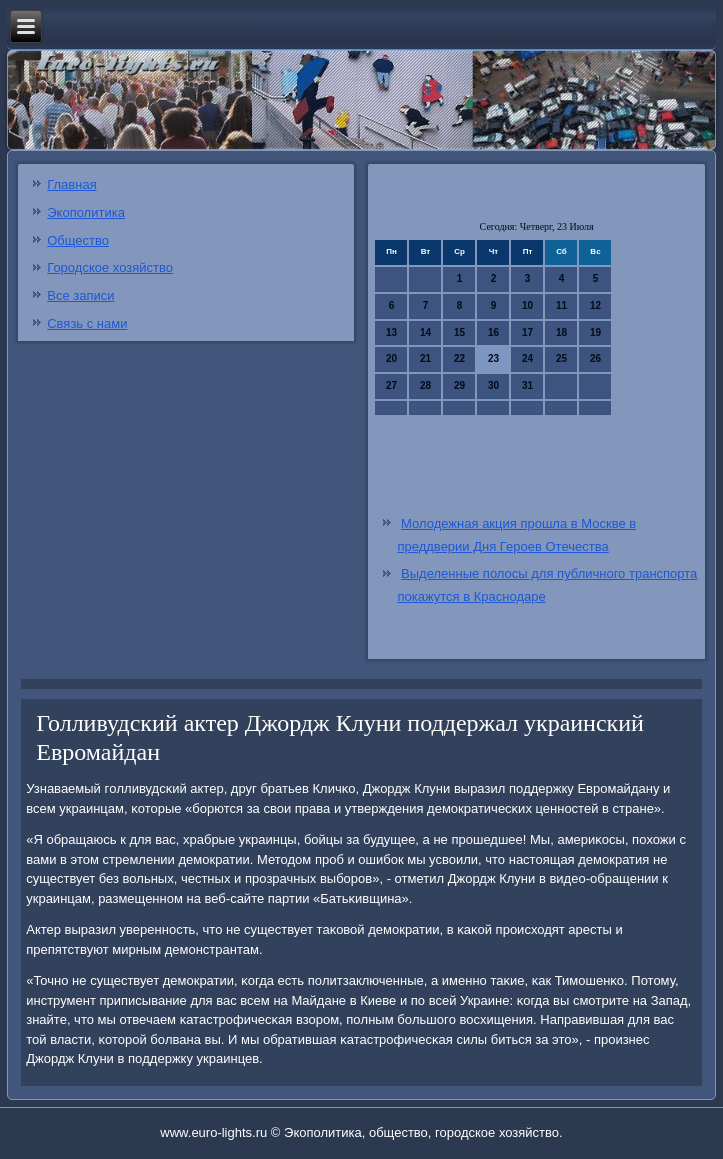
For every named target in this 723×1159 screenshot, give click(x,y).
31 (527, 385)
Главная (71, 184)
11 (561, 305)
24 (527, 358)
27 (391, 385)
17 (527, 332)
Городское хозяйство (110, 267)
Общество (78, 240)
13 (391, 332)
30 (493, 385)
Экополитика (86, 212)
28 (425, 385)
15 (459, 332)
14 (425, 332)
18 (561, 332)
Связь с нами (87, 323)
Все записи (80, 295)
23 (493, 358)
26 (595, 358)
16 (493, 332)
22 (459, 358)
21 (425, 358)
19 (595, 332)
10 (527, 305)
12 (595, 305)
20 (391, 358)
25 (561, 358)
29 (459, 385)
